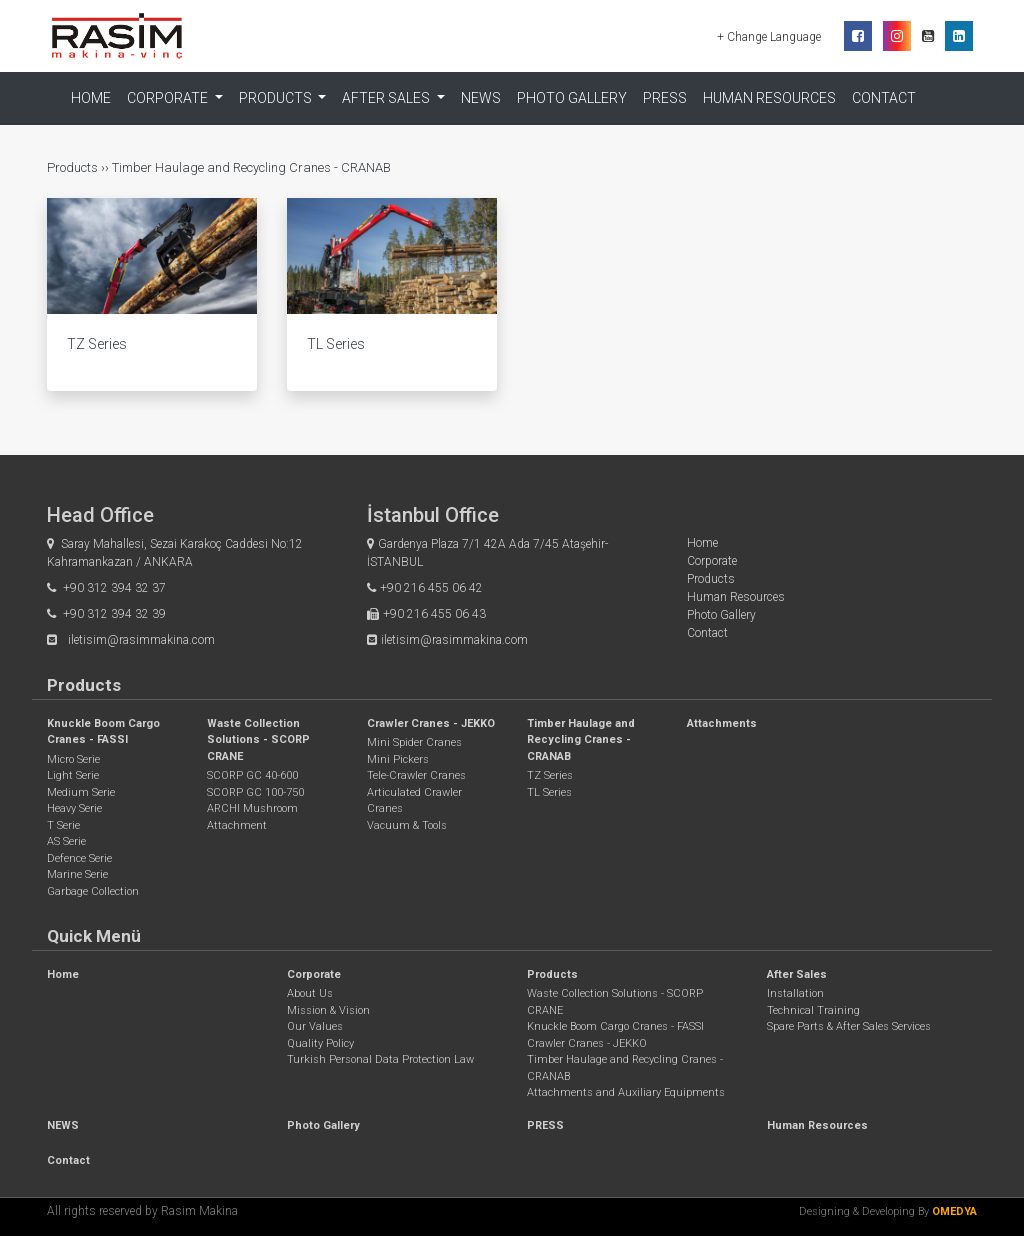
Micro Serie (73, 759)
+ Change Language (770, 37)
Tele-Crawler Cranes (416, 775)
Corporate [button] (169, 98)
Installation (795, 993)
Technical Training (813, 1010)
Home (91, 98)
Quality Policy (320, 1043)
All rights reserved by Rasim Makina (142, 1211)
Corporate (712, 561)
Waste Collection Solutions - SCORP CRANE (258, 740)
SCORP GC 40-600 (252, 775)
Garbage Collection (93, 891)
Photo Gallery (572, 98)
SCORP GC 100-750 (255, 792)
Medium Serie (81, 792)
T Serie (63, 825)
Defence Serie (79, 858)
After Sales (797, 974)
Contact (884, 98)
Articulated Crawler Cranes (414, 801)
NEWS (481, 98)
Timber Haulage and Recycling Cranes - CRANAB (251, 167)
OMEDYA (954, 1211)
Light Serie (73, 775)
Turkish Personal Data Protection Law (380, 1059)
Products (74, 167)
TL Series (549, 792)
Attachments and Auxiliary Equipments (626, 1092)
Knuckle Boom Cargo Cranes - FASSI (615, 1026)
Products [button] (277, 98)
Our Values (315, 1026)
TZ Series (550, 775)
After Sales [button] (387, 98)
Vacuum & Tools (407, 825)
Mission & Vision (328, 1010)
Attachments (722, 723)
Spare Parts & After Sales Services (849, 1026)
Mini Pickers (398, 759)
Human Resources (769, 98)
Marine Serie (77, 874)
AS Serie (66, 841)
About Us (310, 993)
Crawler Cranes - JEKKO (431, 723)
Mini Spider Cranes (414, 742)
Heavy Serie (74, 808)
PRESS (665, 98)
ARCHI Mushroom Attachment (252, 817)
